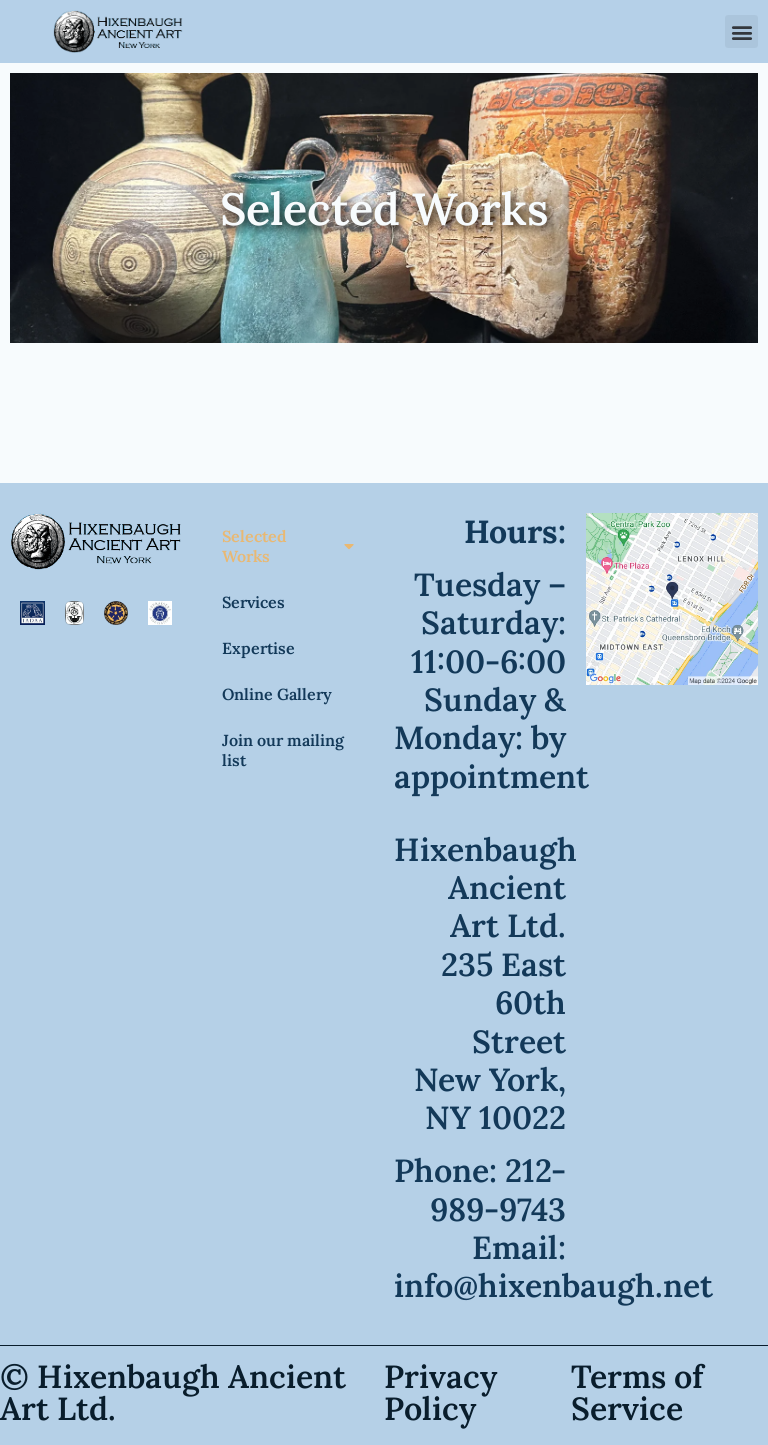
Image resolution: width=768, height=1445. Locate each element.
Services (253, 602)
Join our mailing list (283, 750)
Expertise (258, 648)
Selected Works (288, 546)
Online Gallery (277, 694)
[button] (741, 31)
